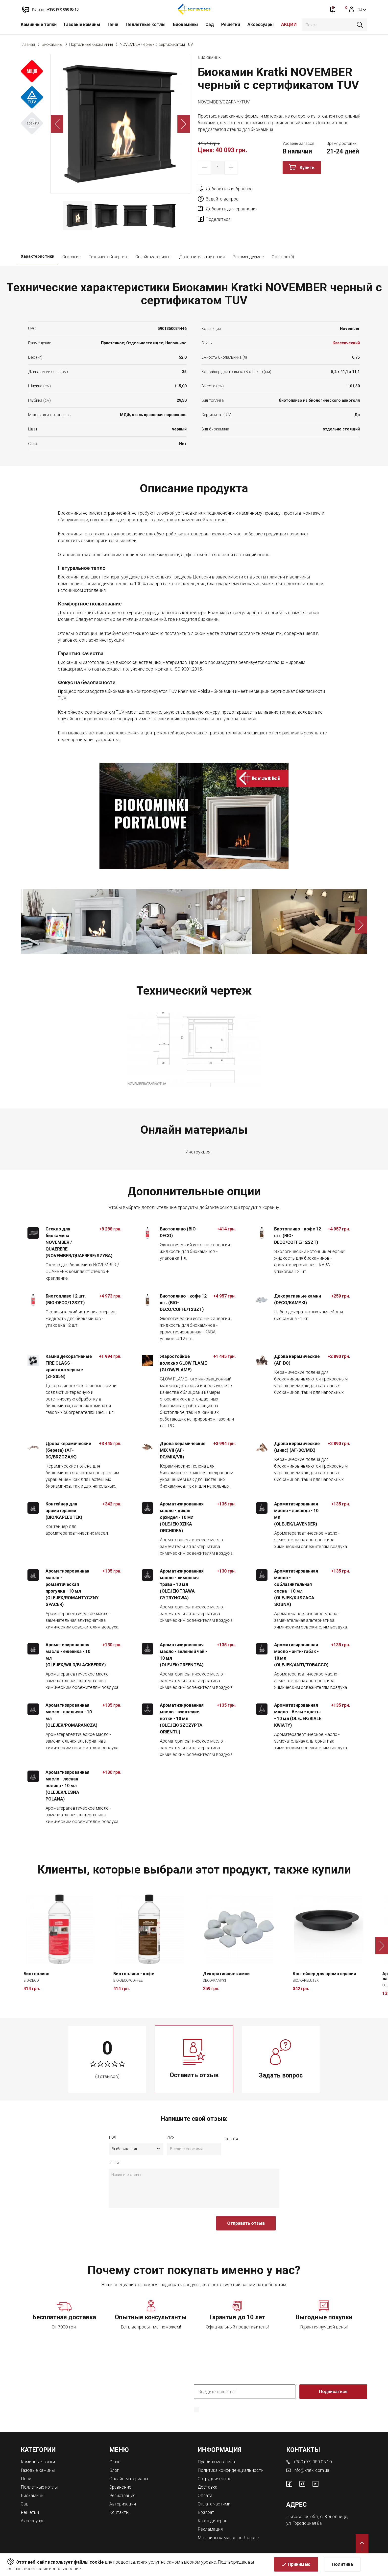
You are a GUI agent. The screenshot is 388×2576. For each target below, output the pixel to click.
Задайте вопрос (307, 188)
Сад (209, 24)
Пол (112, 2137)
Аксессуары (260, 24)
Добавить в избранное (229, 188)
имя (170, 2137)
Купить (307, 167)
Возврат (206, 2510)
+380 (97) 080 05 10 (313, 2461)
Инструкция (197, 1151)
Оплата (205, 2494)
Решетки (230, 24)
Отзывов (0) (283, 256)
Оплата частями (214, 2502)
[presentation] (146, 2225)
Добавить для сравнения (232, 198)
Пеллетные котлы (146, 24)
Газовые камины (82, 24)
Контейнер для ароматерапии (324, 1973)
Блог (114, 2470)
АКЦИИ (289, 24)
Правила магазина (217, 2461)
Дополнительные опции (202, 256)
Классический (346, 343)
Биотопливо (36, 1973)
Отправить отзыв (246, 2223)
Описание (71, 256)
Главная (28, 44)
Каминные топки (39, 24)
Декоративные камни (226, 1973)
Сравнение (120, 2486)
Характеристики (37, 256)
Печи (113, 24)
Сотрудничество (215, 2478)
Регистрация (122, 2494)
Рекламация (210, 2527)
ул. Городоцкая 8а (304, 2522)
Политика (342, 2565)
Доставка (208, 2486)
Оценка (231, 2139)
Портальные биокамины (91, 44)
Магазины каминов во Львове (229, 2535)
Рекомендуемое (248, 256)
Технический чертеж (108, 256)
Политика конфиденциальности (231, 2470)
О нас (115, 2461)
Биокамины (185, 24)
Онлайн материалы (153, 256)
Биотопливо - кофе (133, 1973)
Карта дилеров (213, 2519)
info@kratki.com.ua (311, 2470)
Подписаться (333, 2391)
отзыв (115, 2163)
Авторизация (122, 2502)
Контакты (119, 2510)
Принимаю (299, 2565)
